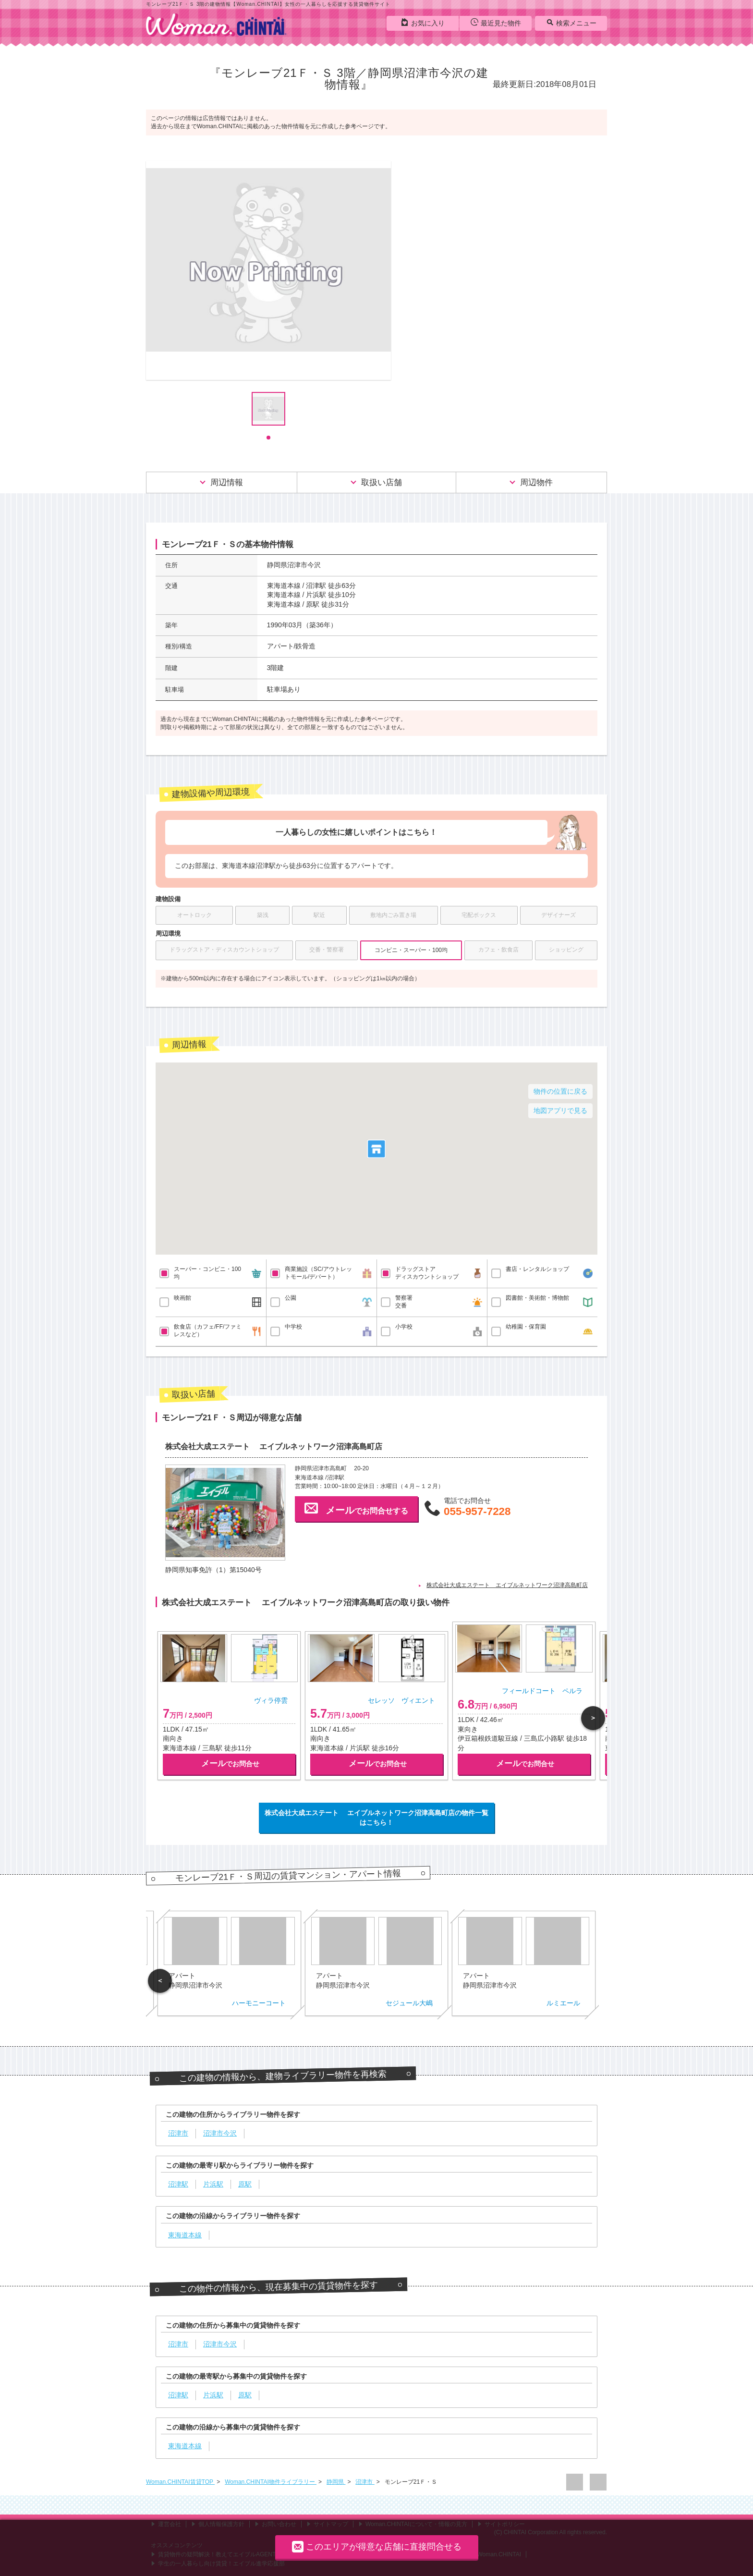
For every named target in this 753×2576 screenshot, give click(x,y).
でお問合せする (356, 1508)
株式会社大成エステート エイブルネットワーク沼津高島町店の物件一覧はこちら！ (376, 1817)
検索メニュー (571, 22)
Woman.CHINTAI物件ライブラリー (270, 2481)
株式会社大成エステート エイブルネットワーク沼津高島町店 (507, 1585)
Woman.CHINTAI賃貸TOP (180, 2481)
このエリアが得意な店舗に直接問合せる (377, 2546)
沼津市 (364, 2481)
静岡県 (336, 2481)
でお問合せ (230, 1764)
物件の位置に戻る (560, 1091)
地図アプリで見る (560, 1110)
